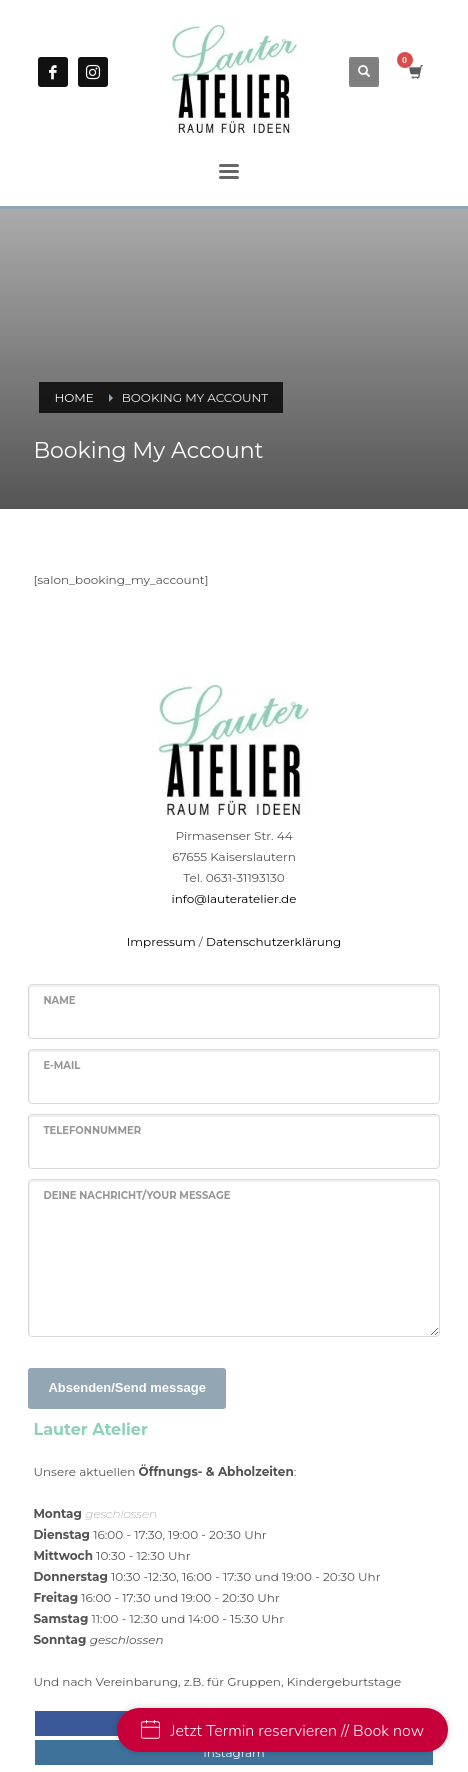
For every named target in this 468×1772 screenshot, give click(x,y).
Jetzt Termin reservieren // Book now (282, 1731)
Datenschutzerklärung (273, 941)
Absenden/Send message (127, 1387)
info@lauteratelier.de (234, 898)
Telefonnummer (92, 1130)
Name (59, 1000)
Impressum (161, 941)
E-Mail (61, 1065)
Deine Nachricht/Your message (136, 1195)
